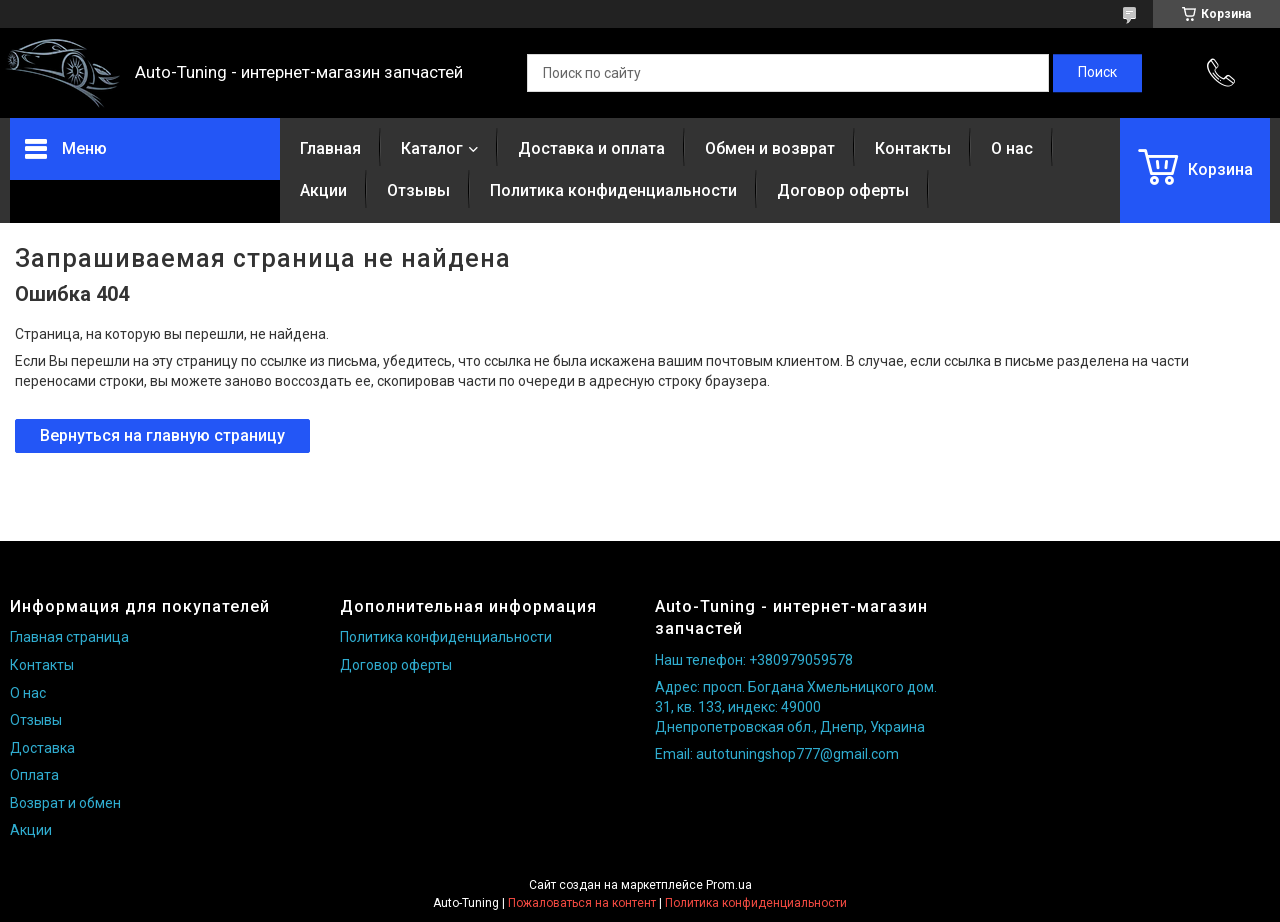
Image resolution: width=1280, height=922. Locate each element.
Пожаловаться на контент (582, 903)
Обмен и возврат (770, 148)
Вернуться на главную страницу (162, 435)
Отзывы (418, 190)
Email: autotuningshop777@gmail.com (777, 754)
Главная (330, 148)
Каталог (432, 148)
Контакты (913, 148)
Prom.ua (729, 885)
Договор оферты (843, 190)
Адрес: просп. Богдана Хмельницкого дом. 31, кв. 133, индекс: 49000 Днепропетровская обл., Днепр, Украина (796, 706)
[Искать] (1097, 73)
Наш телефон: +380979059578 (754, 660)
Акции (323, 190)
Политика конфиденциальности (613, 190)
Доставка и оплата (591, 148)
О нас (1012, 148)
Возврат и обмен (65, 803)
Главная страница (69, 637)
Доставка (42, 748)
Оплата (34, 775)
